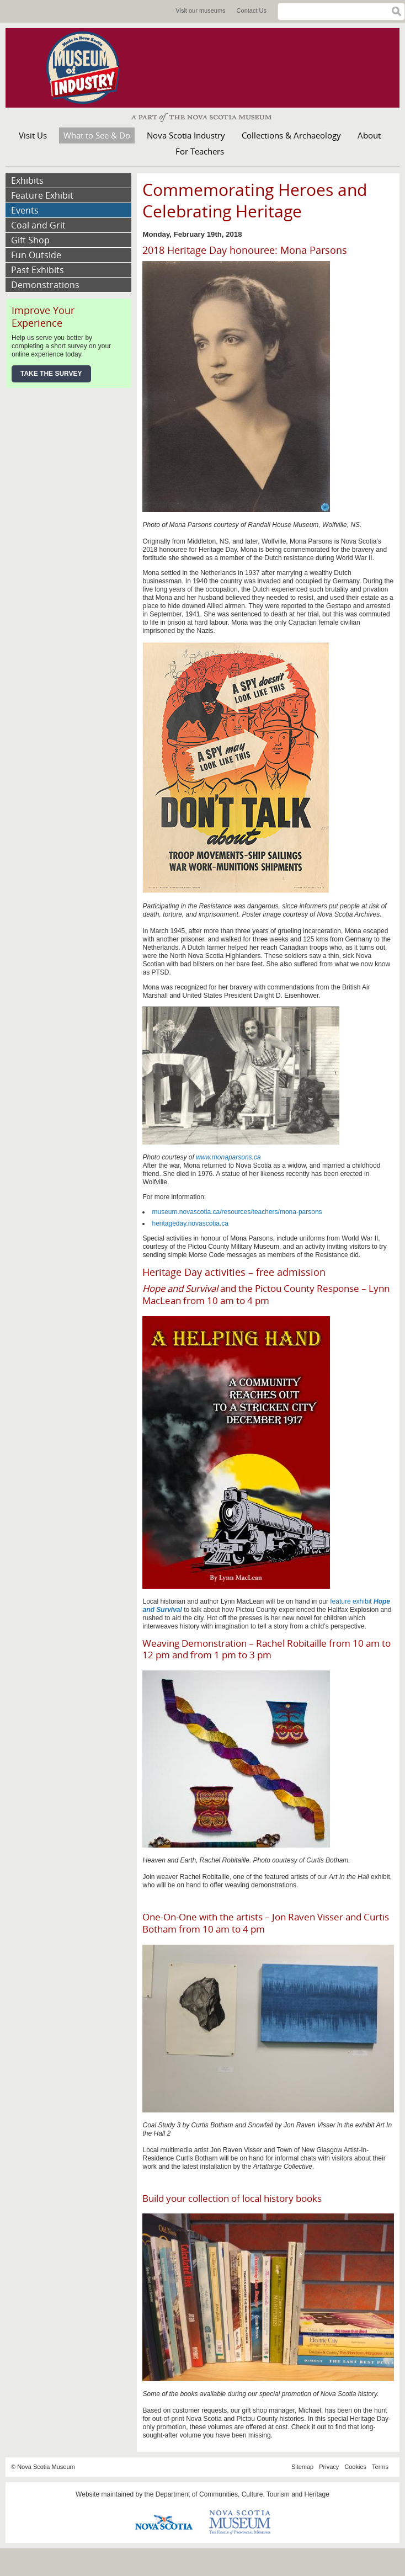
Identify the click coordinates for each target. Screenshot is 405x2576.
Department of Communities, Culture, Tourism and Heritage (242, 2494)
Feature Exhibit (42, 195)
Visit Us (33, 135)
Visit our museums (200, 10)
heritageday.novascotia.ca (190, 1223)
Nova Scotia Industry (186, 135)
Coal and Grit (38, 225)
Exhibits (27, 180)
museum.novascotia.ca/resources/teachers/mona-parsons (237, 1212)
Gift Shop (30, 240)
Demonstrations (45, 285)
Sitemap (302, 2466)
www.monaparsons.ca (228, 1157)
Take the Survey (51, 373)
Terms (380, 2466)
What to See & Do (96, 135)
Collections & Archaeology (291, 135)
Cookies (355, 2466)
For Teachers (199, 151)
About (369, 135)
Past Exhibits (37, 270)
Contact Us (252, 10)
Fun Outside (36, 255)
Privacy (329, 2466)
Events (25, 210)
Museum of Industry (88, 68)
